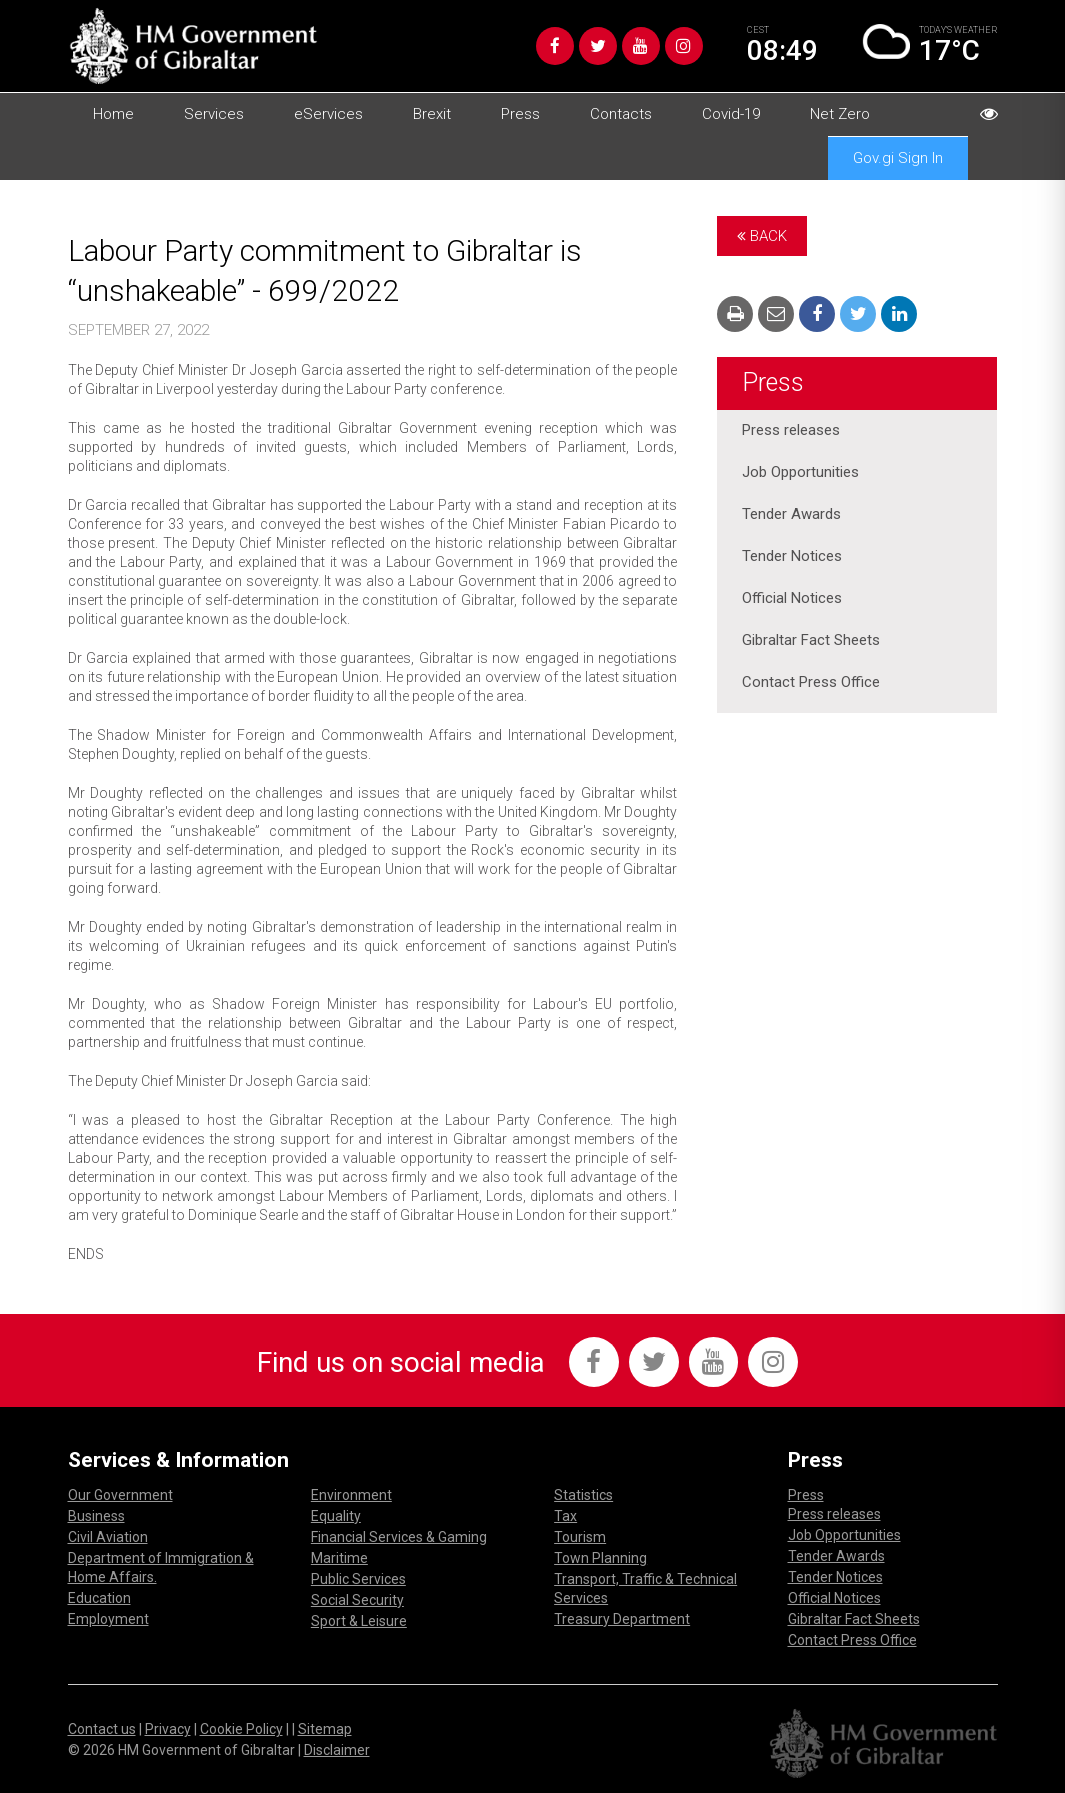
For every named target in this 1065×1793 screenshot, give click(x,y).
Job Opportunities (800, 473)
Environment (351, 1495)
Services (214, 114)
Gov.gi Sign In (898, 158)
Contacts (621, 114)
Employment (108, 1619)
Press (520, 114)
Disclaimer (337, 1750)
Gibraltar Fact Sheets (811, 641)
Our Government (120, 1495)
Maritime (339, 1558)
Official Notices (792, 599)
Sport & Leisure (359, 1621)
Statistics (583, 1495)
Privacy (168, 1729)
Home (113, 114)
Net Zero (840, 114)
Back (762, 236)
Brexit (432, 114)
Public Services (358, 1579)
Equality (336, 1516)
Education (99, 1598)
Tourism (580, 1537)
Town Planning (600, 1558)
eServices (328, 114)
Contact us (102, 1729)
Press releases (791, 431)
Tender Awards (791, 515)
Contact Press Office (811, 683)
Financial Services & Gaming (399, 1537)
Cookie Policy (241, 1729)
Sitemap (325, 1729)
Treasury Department (622, 1619)
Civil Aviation (108, 1537)
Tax (565, 1516)
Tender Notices (792, 557)
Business (96, 1516)
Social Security (357, 1600)
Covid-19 (731, 114)
